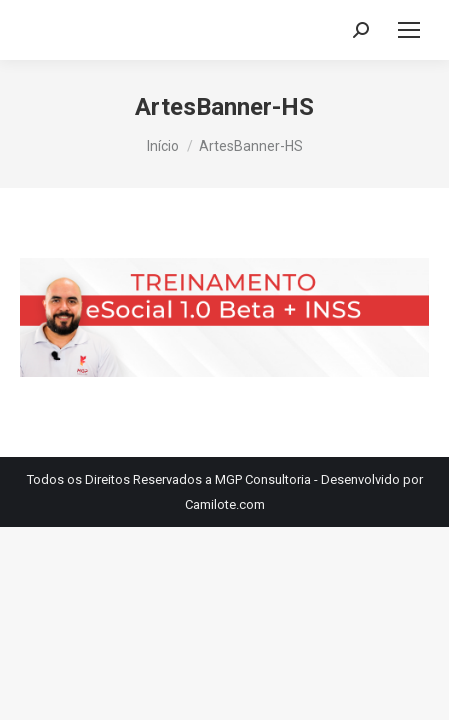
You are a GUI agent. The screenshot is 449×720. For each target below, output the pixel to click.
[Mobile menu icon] (409, 30)
